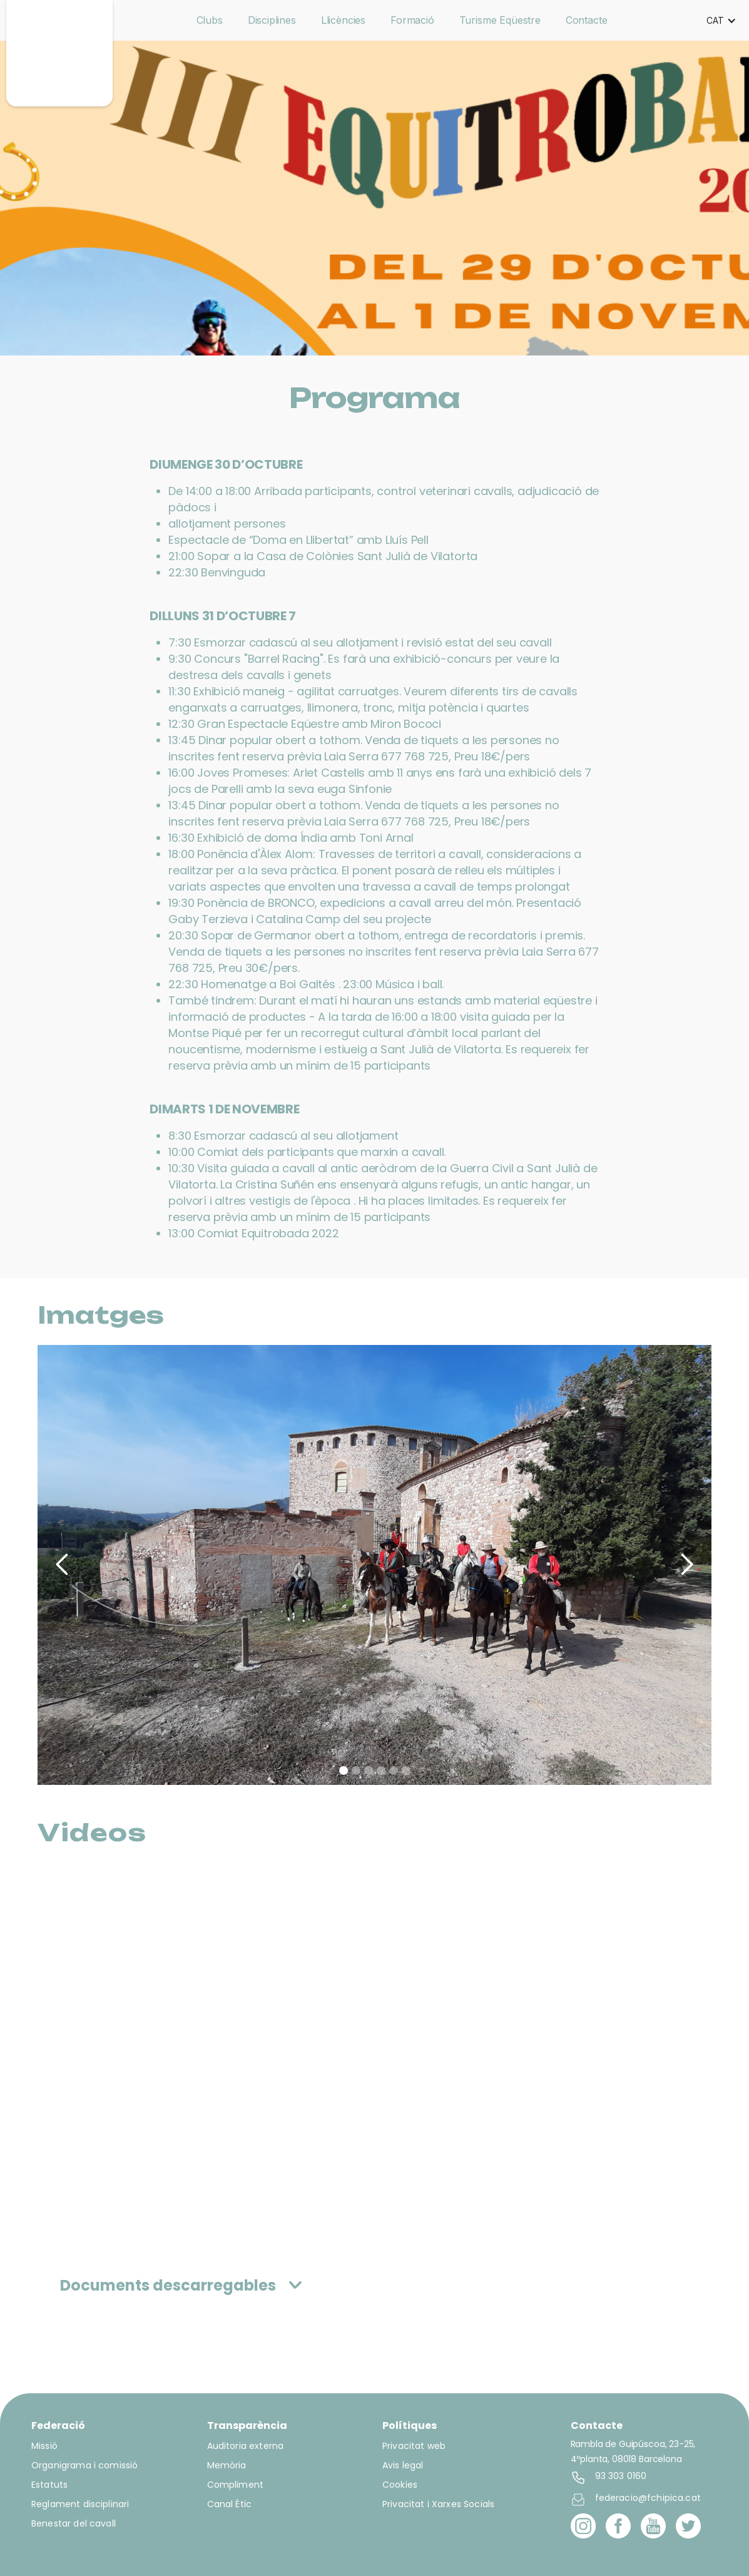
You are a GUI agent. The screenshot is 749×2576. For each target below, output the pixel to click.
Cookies (399, 2484)
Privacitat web (414, 2446)
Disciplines (272, 20)
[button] (721, 20)
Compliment (235, 2484)
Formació (412, 20)
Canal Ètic (229, 2504)
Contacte (587, 20)
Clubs (209, 20)
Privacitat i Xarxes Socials (438, 2504)
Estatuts (49, 2484)
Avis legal (403, 2465)
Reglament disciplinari (80, 2504)
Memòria (227, 2465)
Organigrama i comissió (84, 2465)
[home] (59, 53)
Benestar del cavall (73, 2523)
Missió (44, 2446)
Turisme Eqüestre (500, 20)
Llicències (343, 20)
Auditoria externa (245, 2446)
